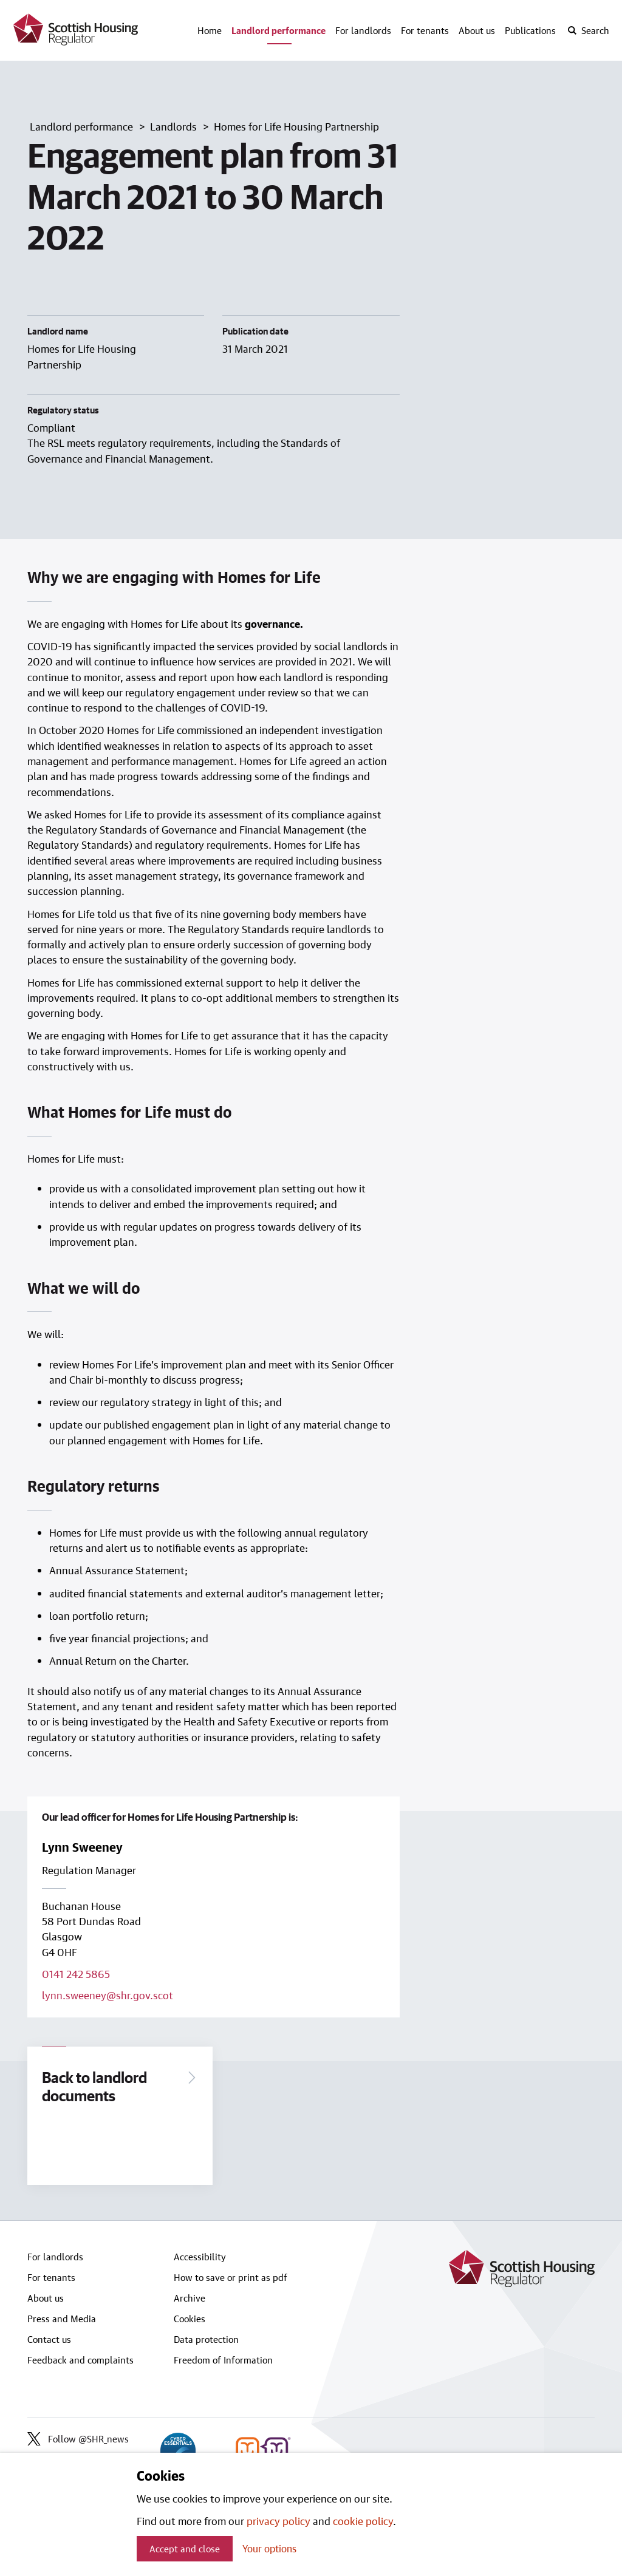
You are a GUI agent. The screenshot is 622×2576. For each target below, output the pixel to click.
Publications (530, 30)
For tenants (425, 30)
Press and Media (61, 2318)
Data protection (206, 2339)
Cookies (189, 2318)
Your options (269, 2548)
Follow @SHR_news (78, 2438)
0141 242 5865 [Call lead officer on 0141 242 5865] (76, 1973)
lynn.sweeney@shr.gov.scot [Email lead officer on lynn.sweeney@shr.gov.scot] (107, 1995)
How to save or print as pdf (230, 2277)
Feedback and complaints (80, 2359)
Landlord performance (278, 30)
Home (209, 30)
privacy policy (278, 2520)
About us (477, 30)
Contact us (49, 2339)
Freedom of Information (223, 2359)
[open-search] (588, 30)
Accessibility (200, 2256)
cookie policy (363, 2520)
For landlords (363, 30)
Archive (189, 2297)
